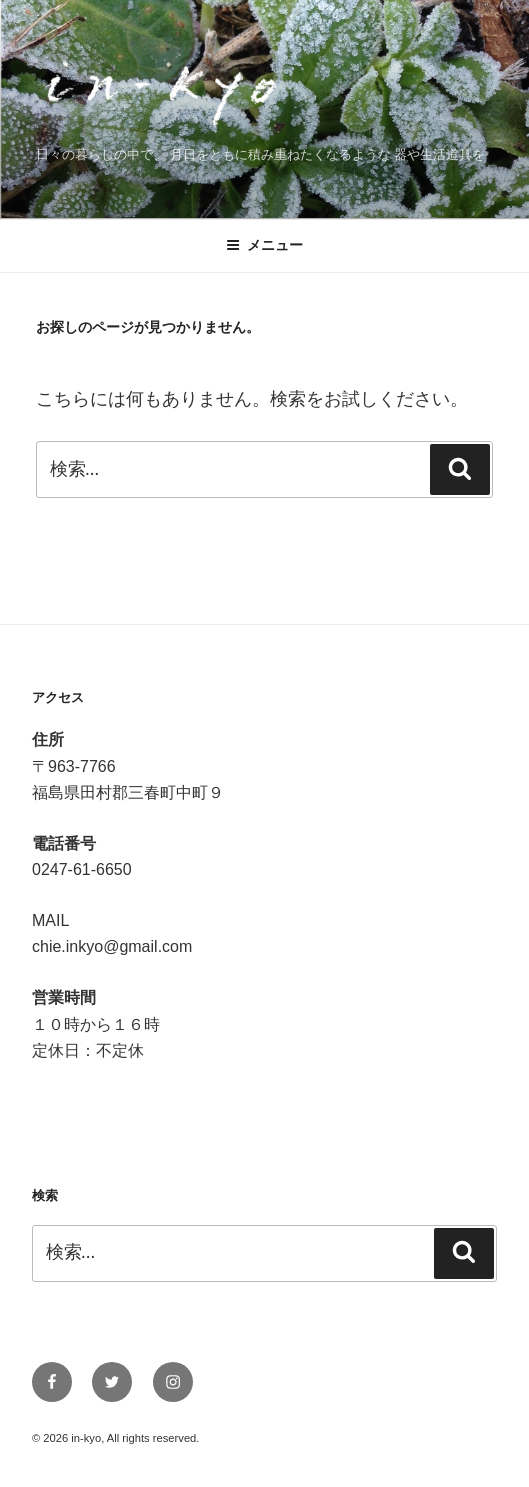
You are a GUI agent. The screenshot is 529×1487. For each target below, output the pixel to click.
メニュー (264, 245)
